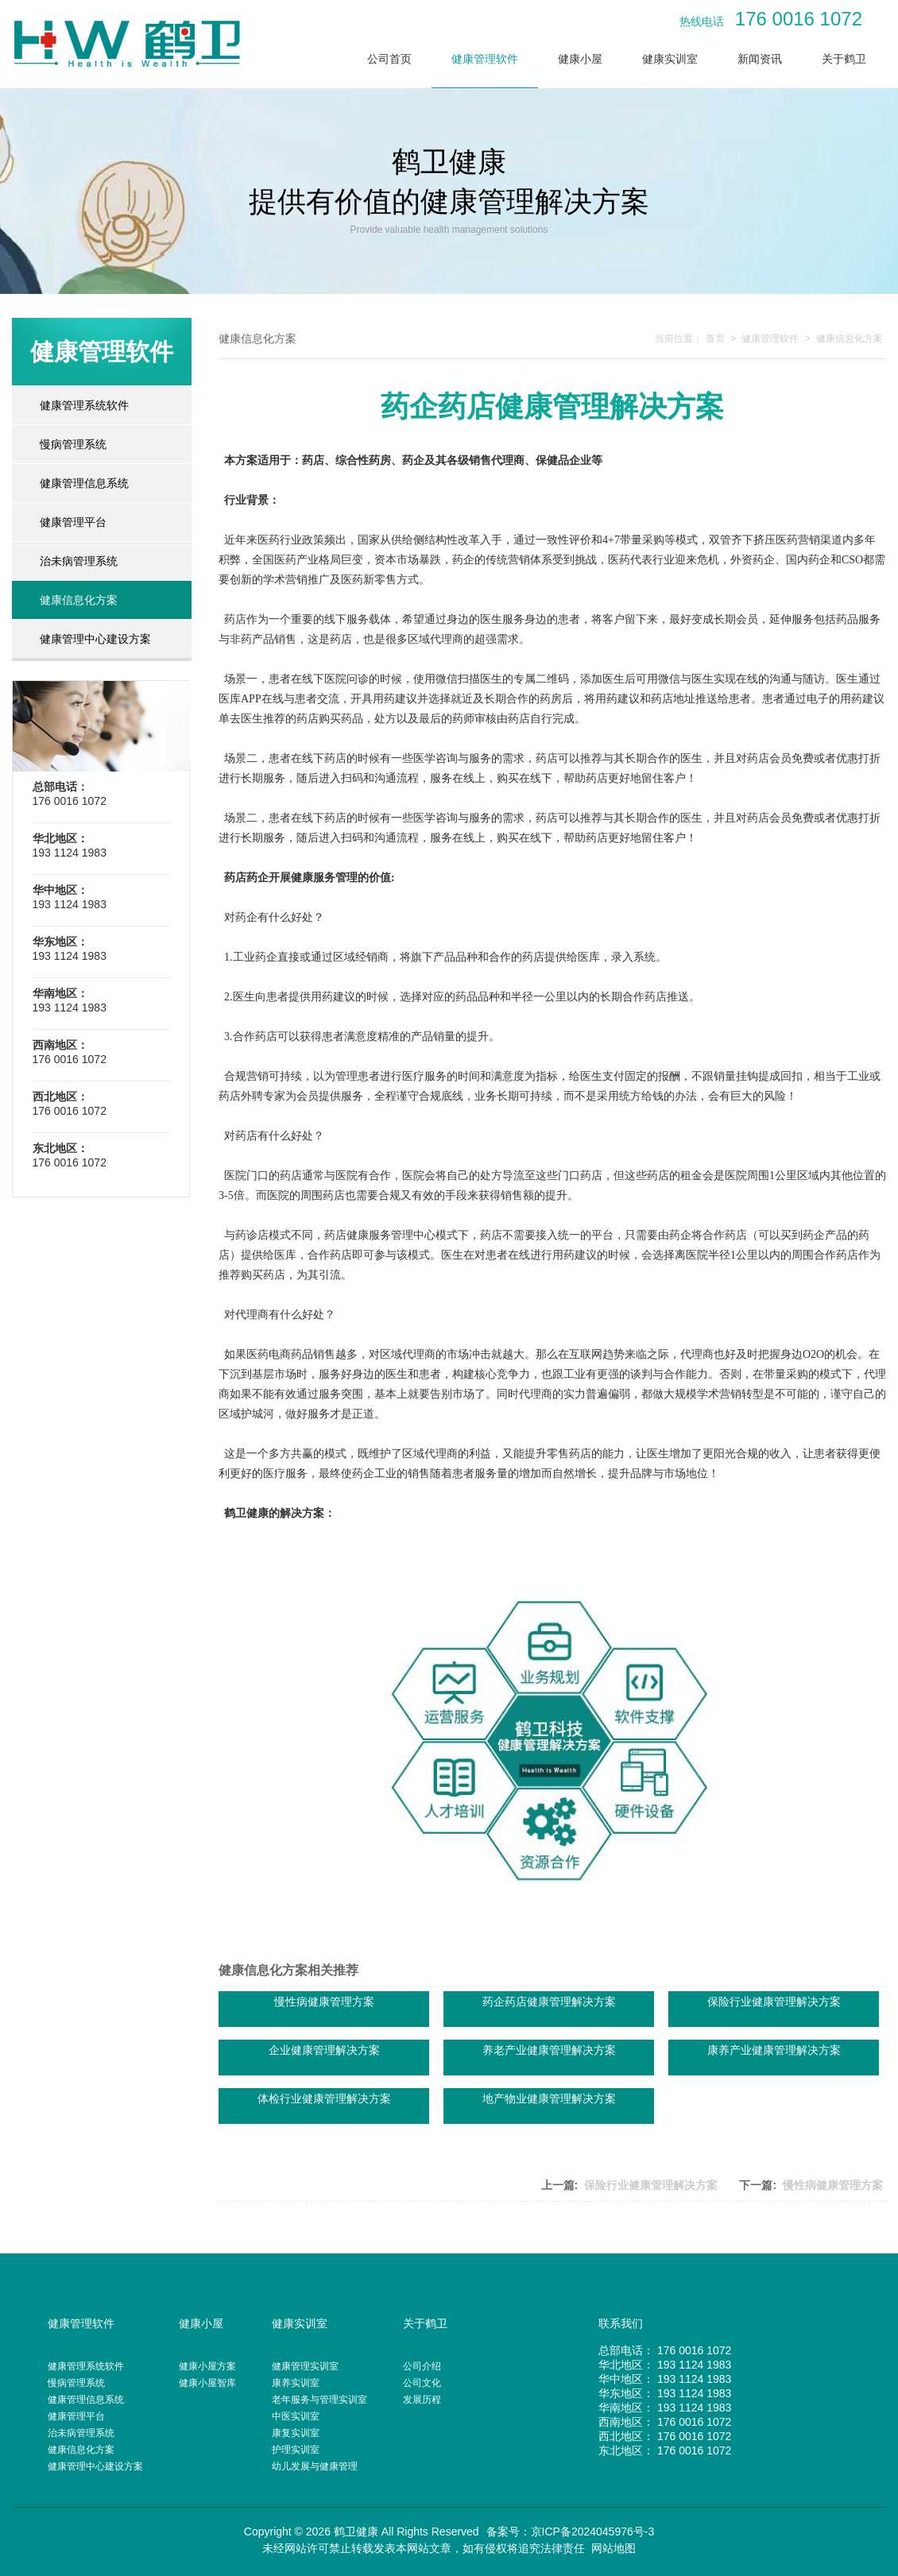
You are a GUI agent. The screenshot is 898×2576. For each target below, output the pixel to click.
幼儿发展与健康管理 (315, 2466)
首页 (715, 338)
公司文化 (422, 2382)
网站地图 (613, 2548)
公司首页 (389, 58)
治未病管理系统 (79, 561)
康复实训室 (295, 2433)
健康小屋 (580, 58)
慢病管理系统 (73, 444)
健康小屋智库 (207, 2382)
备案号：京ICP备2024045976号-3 (570, 2531)
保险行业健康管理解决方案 (651, 2185)
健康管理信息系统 (84, 483)
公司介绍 (422, 2366)
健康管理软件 (484, 58)
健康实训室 (670, 58)
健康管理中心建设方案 (95, 638)
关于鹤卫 (844, 58)
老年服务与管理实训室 (319, 2399)
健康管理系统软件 (84, 405)
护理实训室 (295, 2449)
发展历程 (422, 2399)
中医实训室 (295, 2416)
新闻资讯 (759, 58)
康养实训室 (295, 2382)
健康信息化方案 (79, 600)
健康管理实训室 (305, 2366)
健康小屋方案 (207, 2366)
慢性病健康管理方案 (833, 2185)
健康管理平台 (73, 522)
